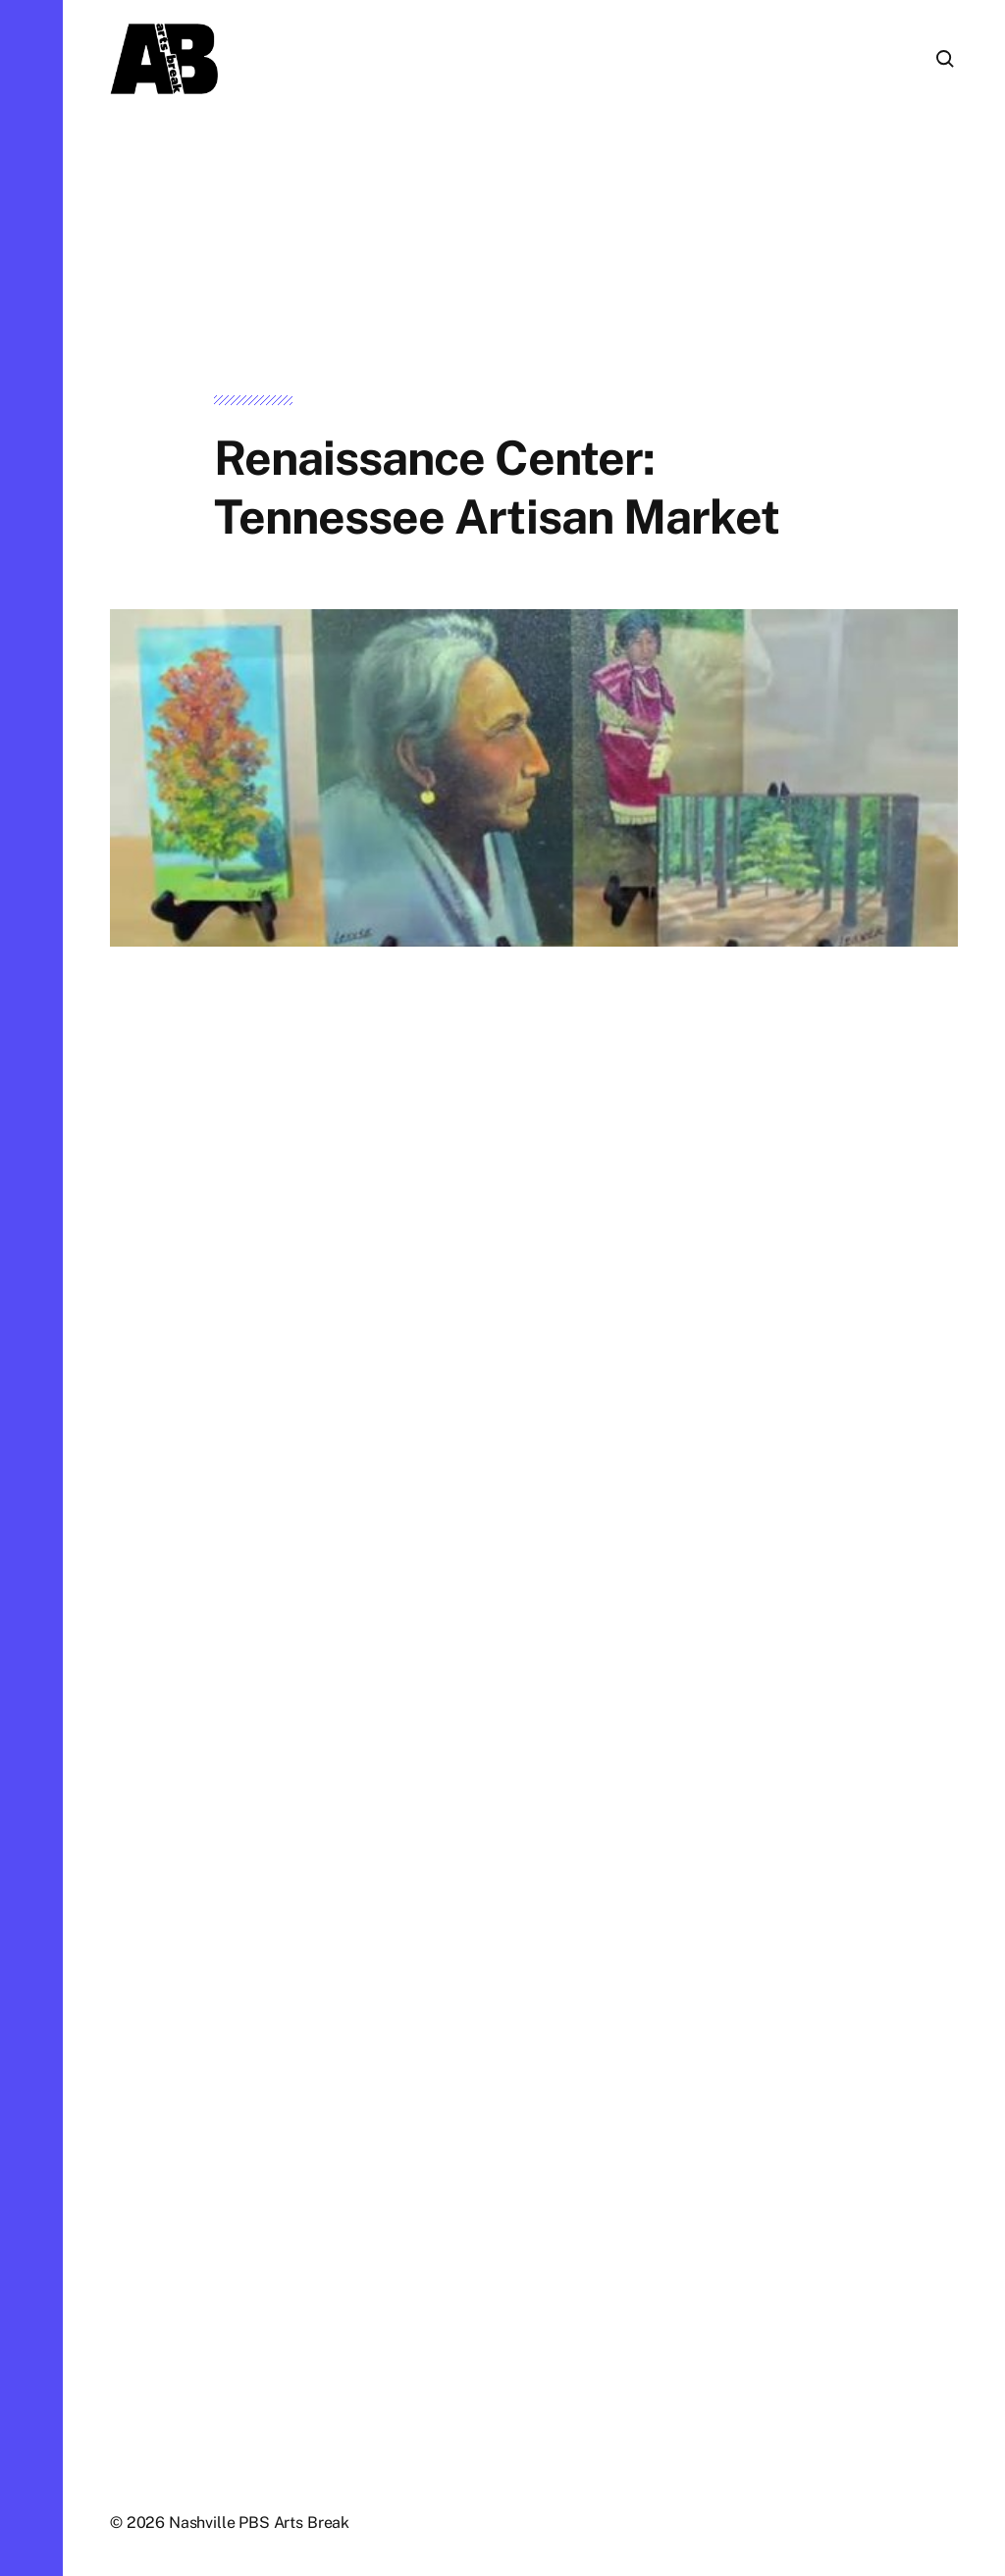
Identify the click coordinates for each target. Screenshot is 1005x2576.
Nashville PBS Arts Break (259, 2522)
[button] (31, 1288)
